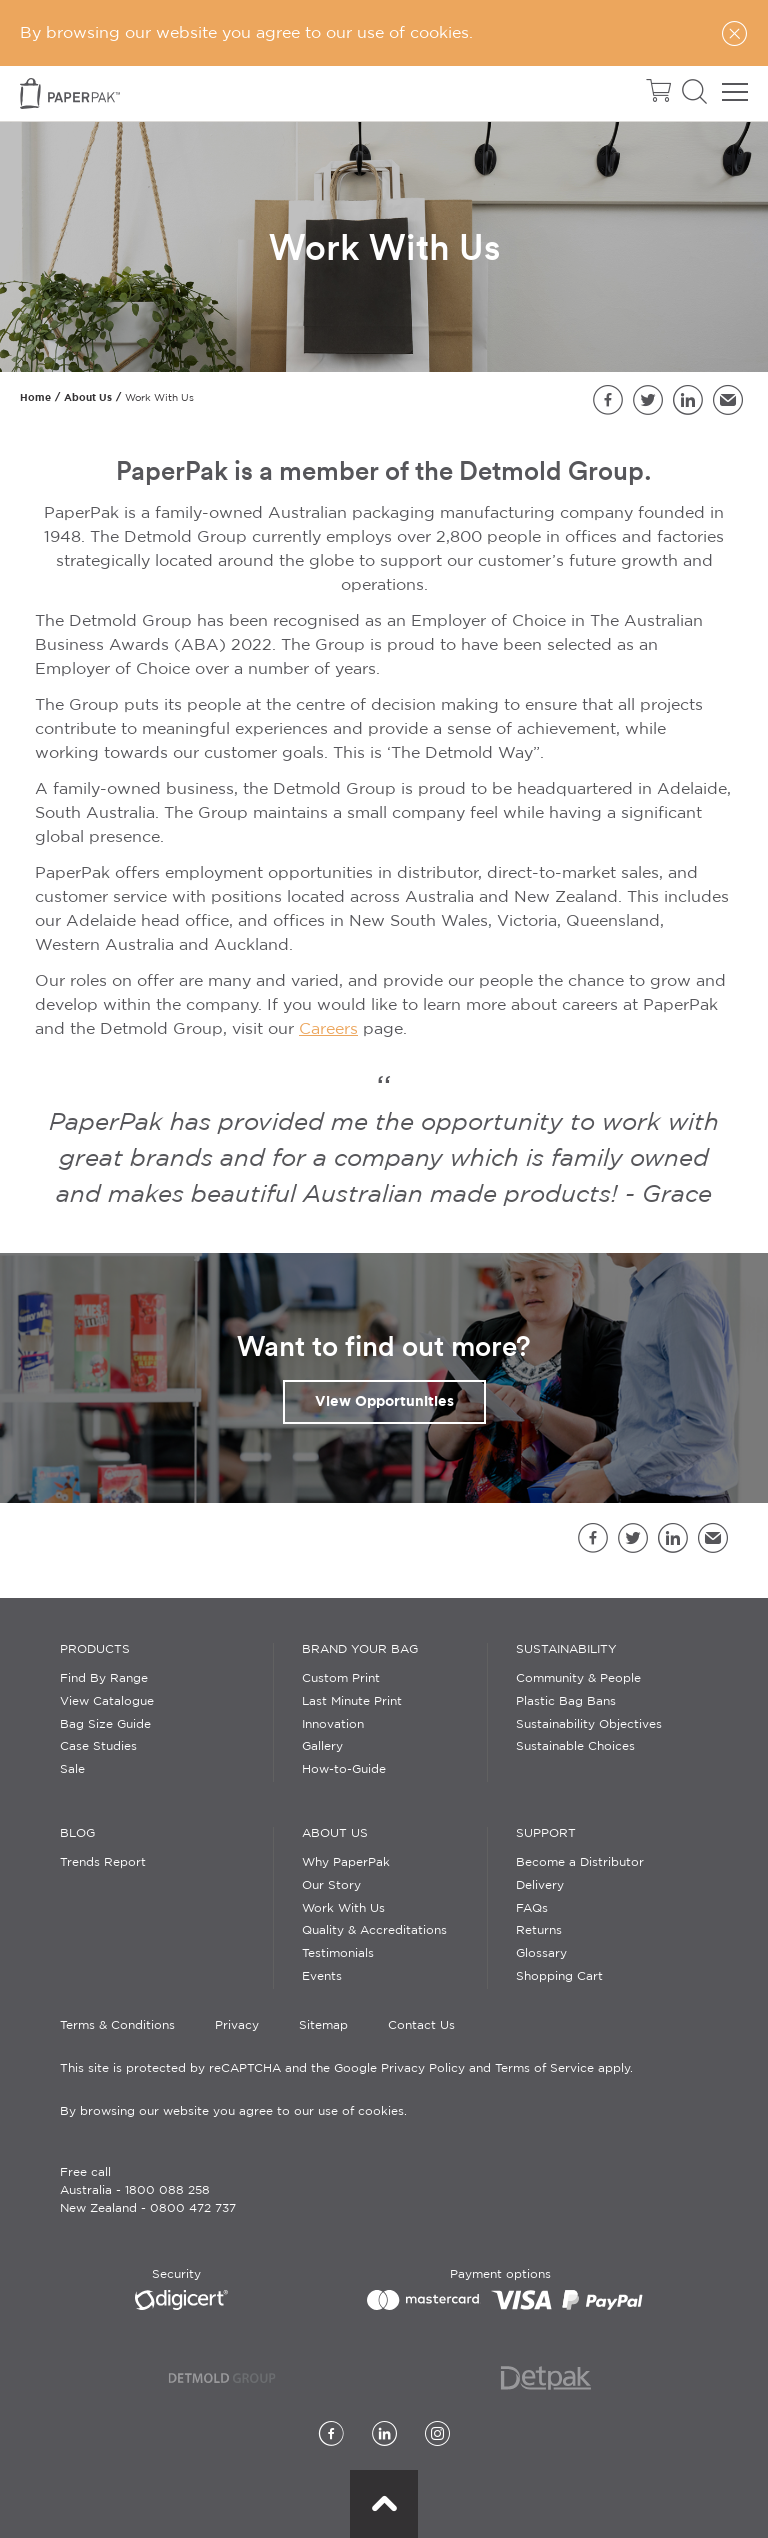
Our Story (331, 1885)
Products (95, 1649)
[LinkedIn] (384, 2435)
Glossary (541, 1953)
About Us (88, 397)
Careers (328, 1029)
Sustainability (566, 1649)
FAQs (532, 1908)
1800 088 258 (167, 2190)
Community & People (578, 1678)
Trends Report (103, 1862)
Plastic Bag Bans (566, 1701)
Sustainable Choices (575, 1746)
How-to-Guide (344, 1769)
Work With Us (343, 1908)
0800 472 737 (193, 2208)
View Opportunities (384, 1401)
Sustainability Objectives (589, 1724)
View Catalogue (107, 1701)
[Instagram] (437, 2435)
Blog (77, 1833)
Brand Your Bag (360, 1649)
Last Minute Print (352, 1701)
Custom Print (341, 1678)
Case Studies (98, 1746)
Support (546, 1833)
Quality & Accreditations (374, 1930)
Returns (539, 1930)
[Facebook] (331, 2435)
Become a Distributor (580, 1862)
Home (35, 397)
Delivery (540, 1885)
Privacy (237, 2025)
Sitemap (323, 2025)
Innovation (333, 1724)
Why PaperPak (346, 1862)
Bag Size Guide (105, 1724)
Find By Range (104, 1678)
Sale (72, 1769)
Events (322, 1976)
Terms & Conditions (117, 2025)
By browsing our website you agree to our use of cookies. (233, 2111)
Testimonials (338, 1953)
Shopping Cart (559, 1976)
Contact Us (421, 2025)
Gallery (322, 1746)
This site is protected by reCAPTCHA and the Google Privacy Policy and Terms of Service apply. (346, 2068)
